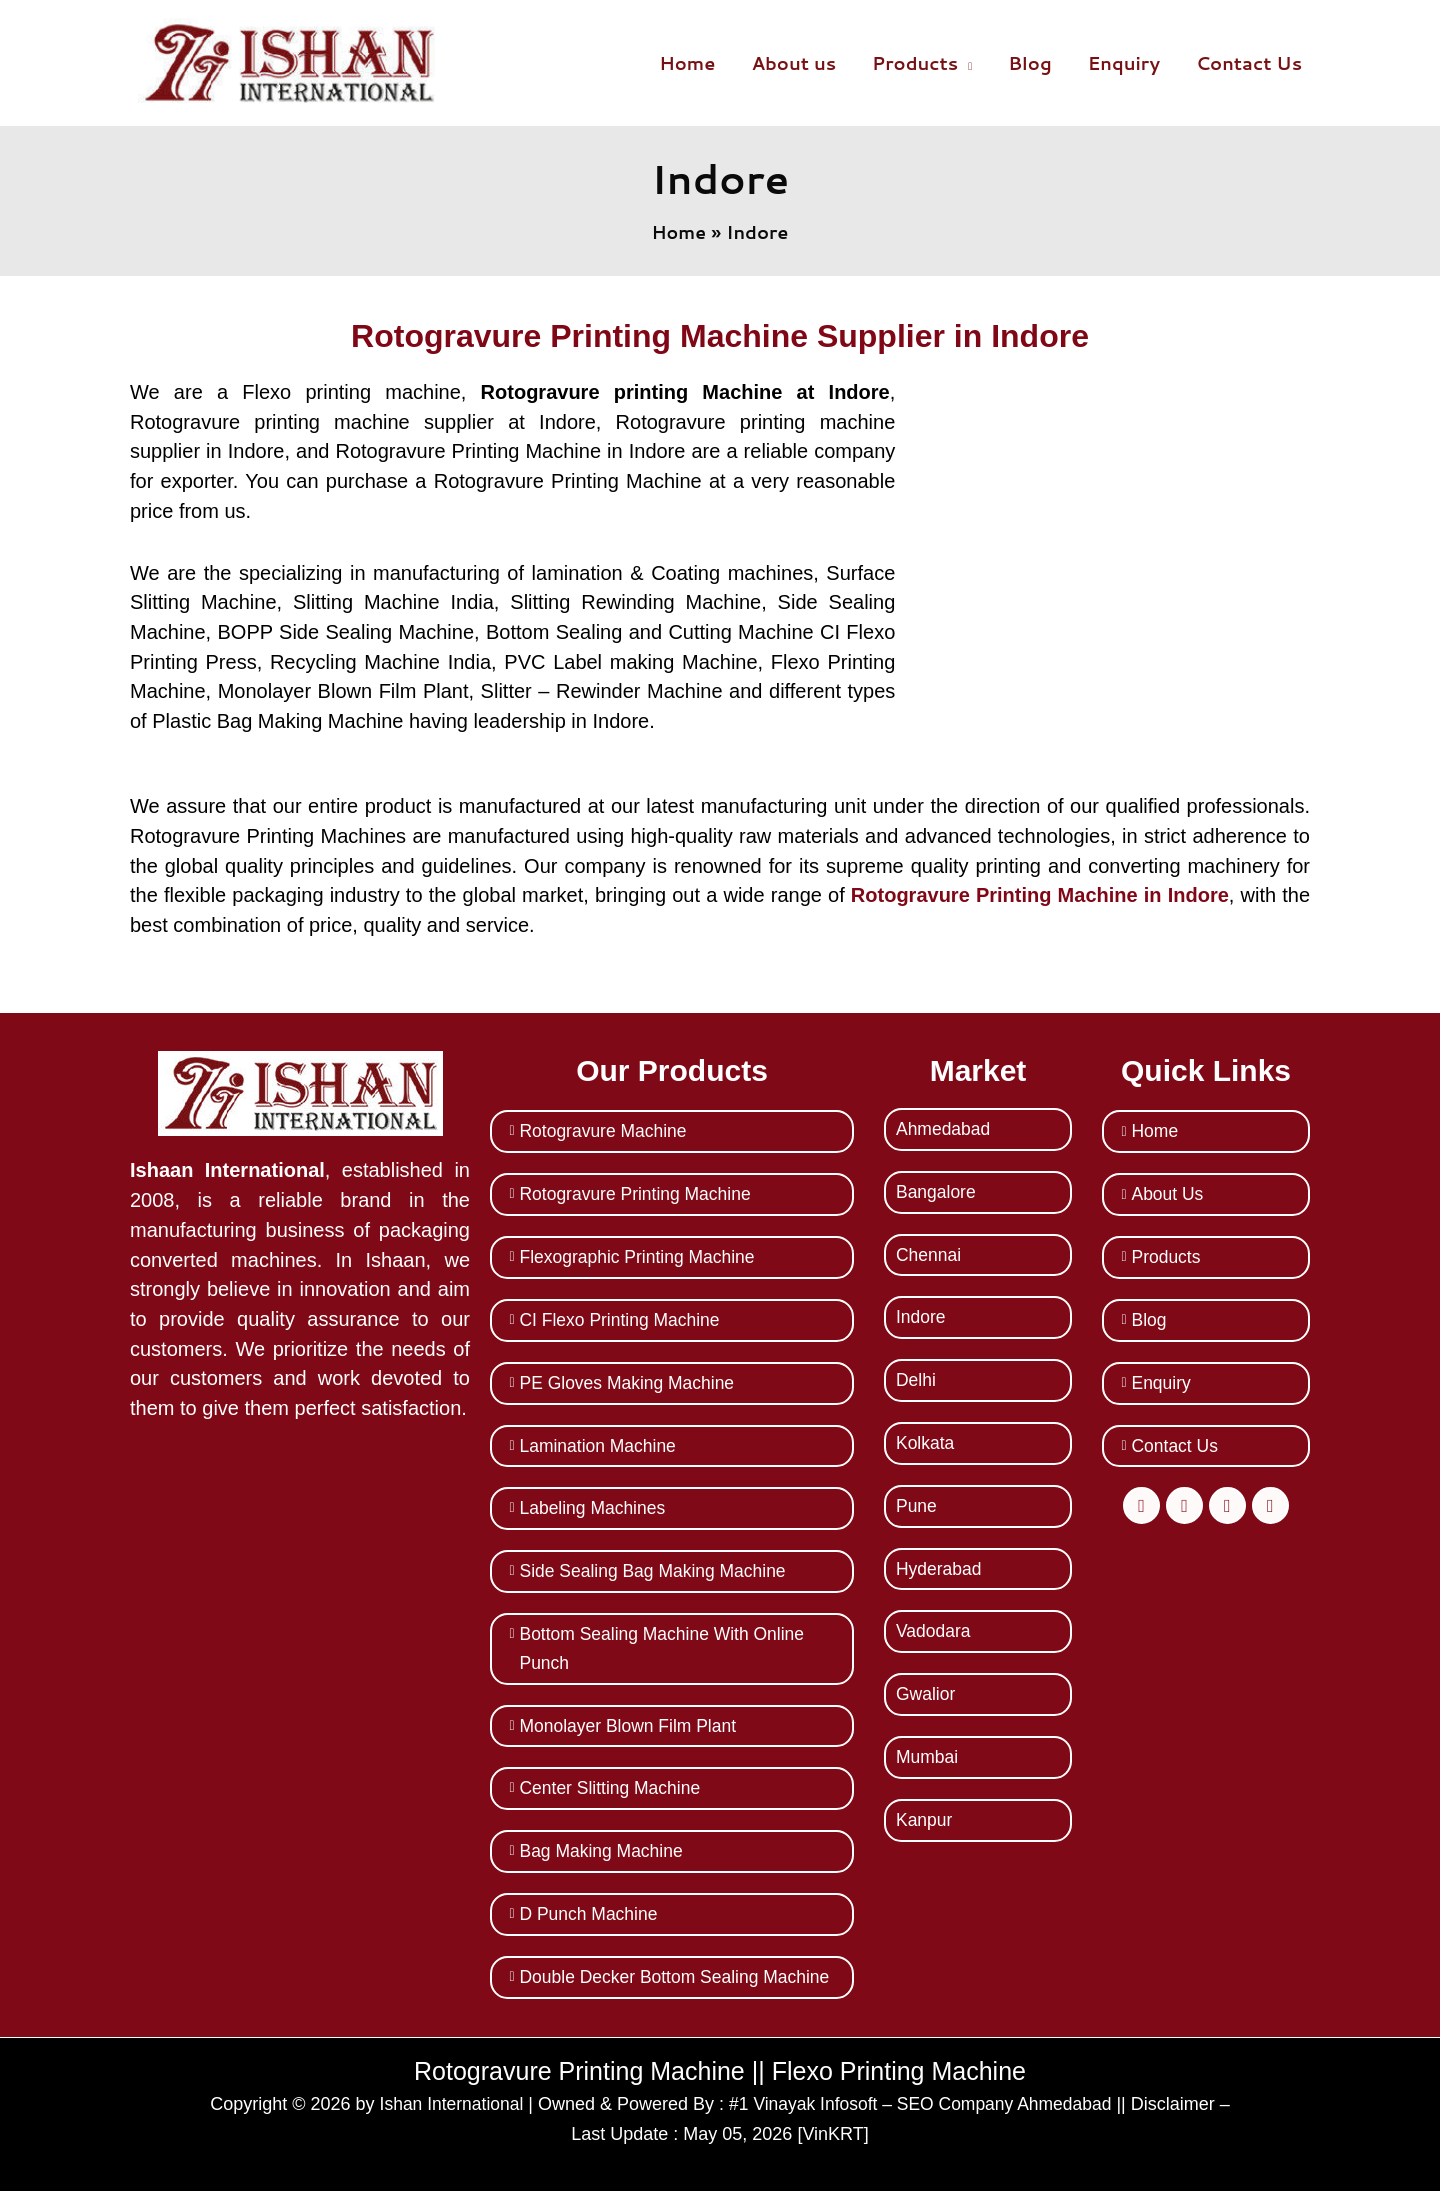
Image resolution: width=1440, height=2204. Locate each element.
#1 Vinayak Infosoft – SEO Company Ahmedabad (922, 2117)
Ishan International (446, 2117)
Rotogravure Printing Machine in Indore (1040, 895)
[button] (965, 63)
